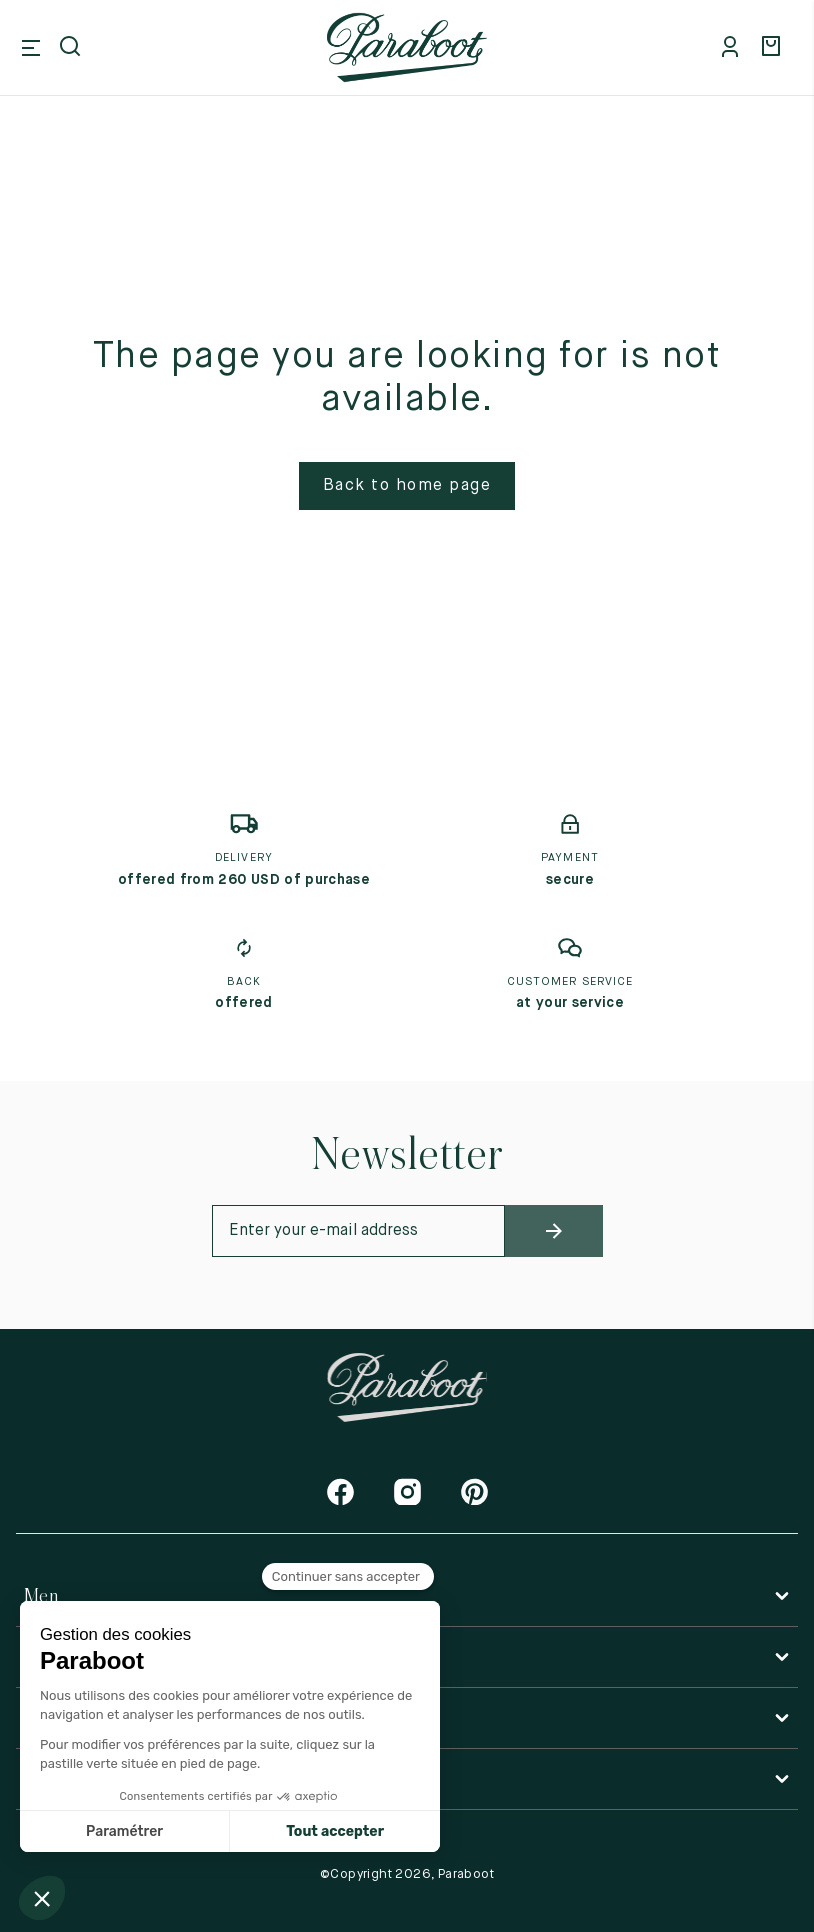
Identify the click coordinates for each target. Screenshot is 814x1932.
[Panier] (774, 48)
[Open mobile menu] (31, 48)
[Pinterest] (474, 1491)
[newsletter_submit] (554, 1231)
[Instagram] (407, 1491)
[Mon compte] (734, 48)
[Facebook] (340, 1491)
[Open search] (72, 48)
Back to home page (407, 486)
